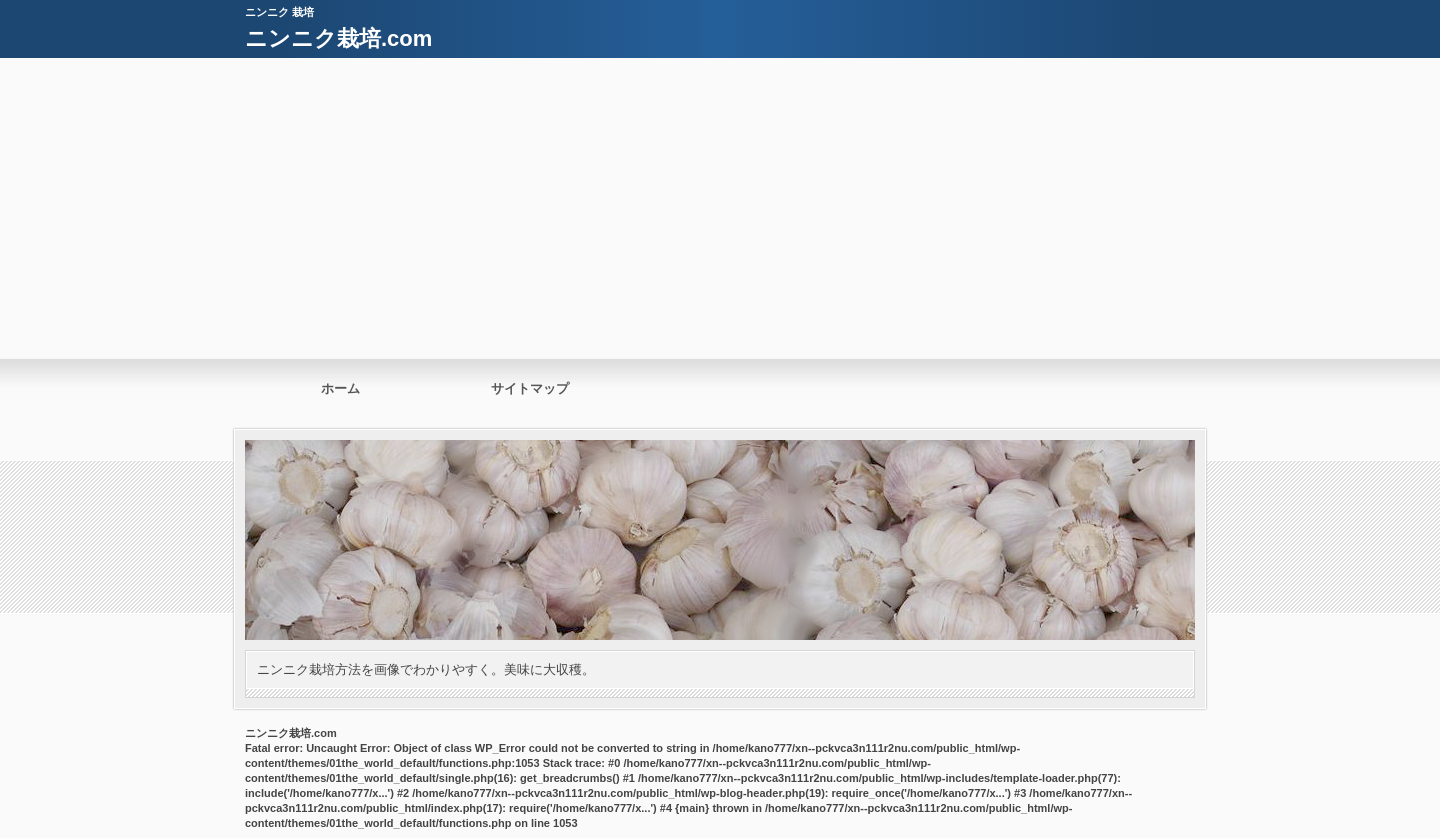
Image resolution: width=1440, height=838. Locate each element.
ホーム (340, 388)
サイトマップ (530, 388)
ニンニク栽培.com (338, 38)
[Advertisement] (720, 208)
